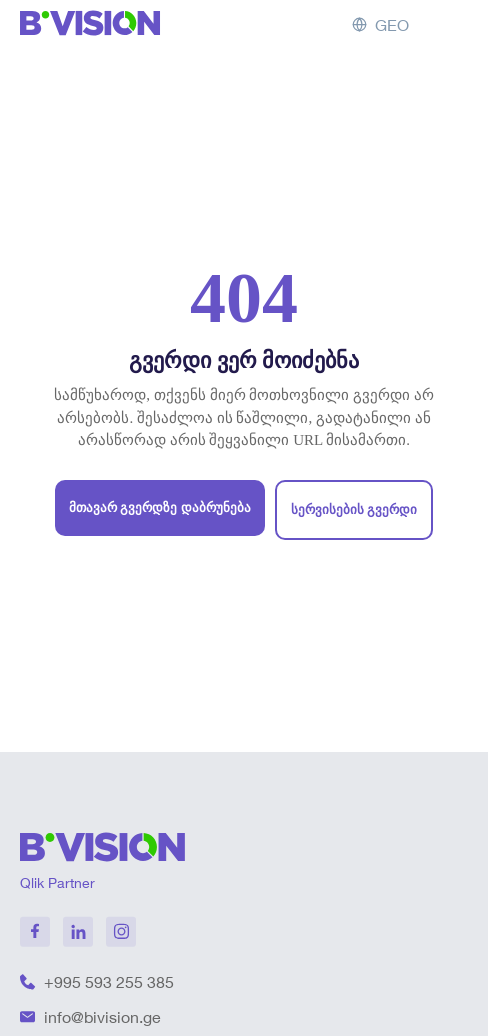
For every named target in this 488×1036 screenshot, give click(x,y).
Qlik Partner (57, 882)
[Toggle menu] (451, 25)
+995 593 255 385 (109, 982)
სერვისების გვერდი (354, 509)
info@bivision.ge (102, 1017)
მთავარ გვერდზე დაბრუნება (160, 507)
